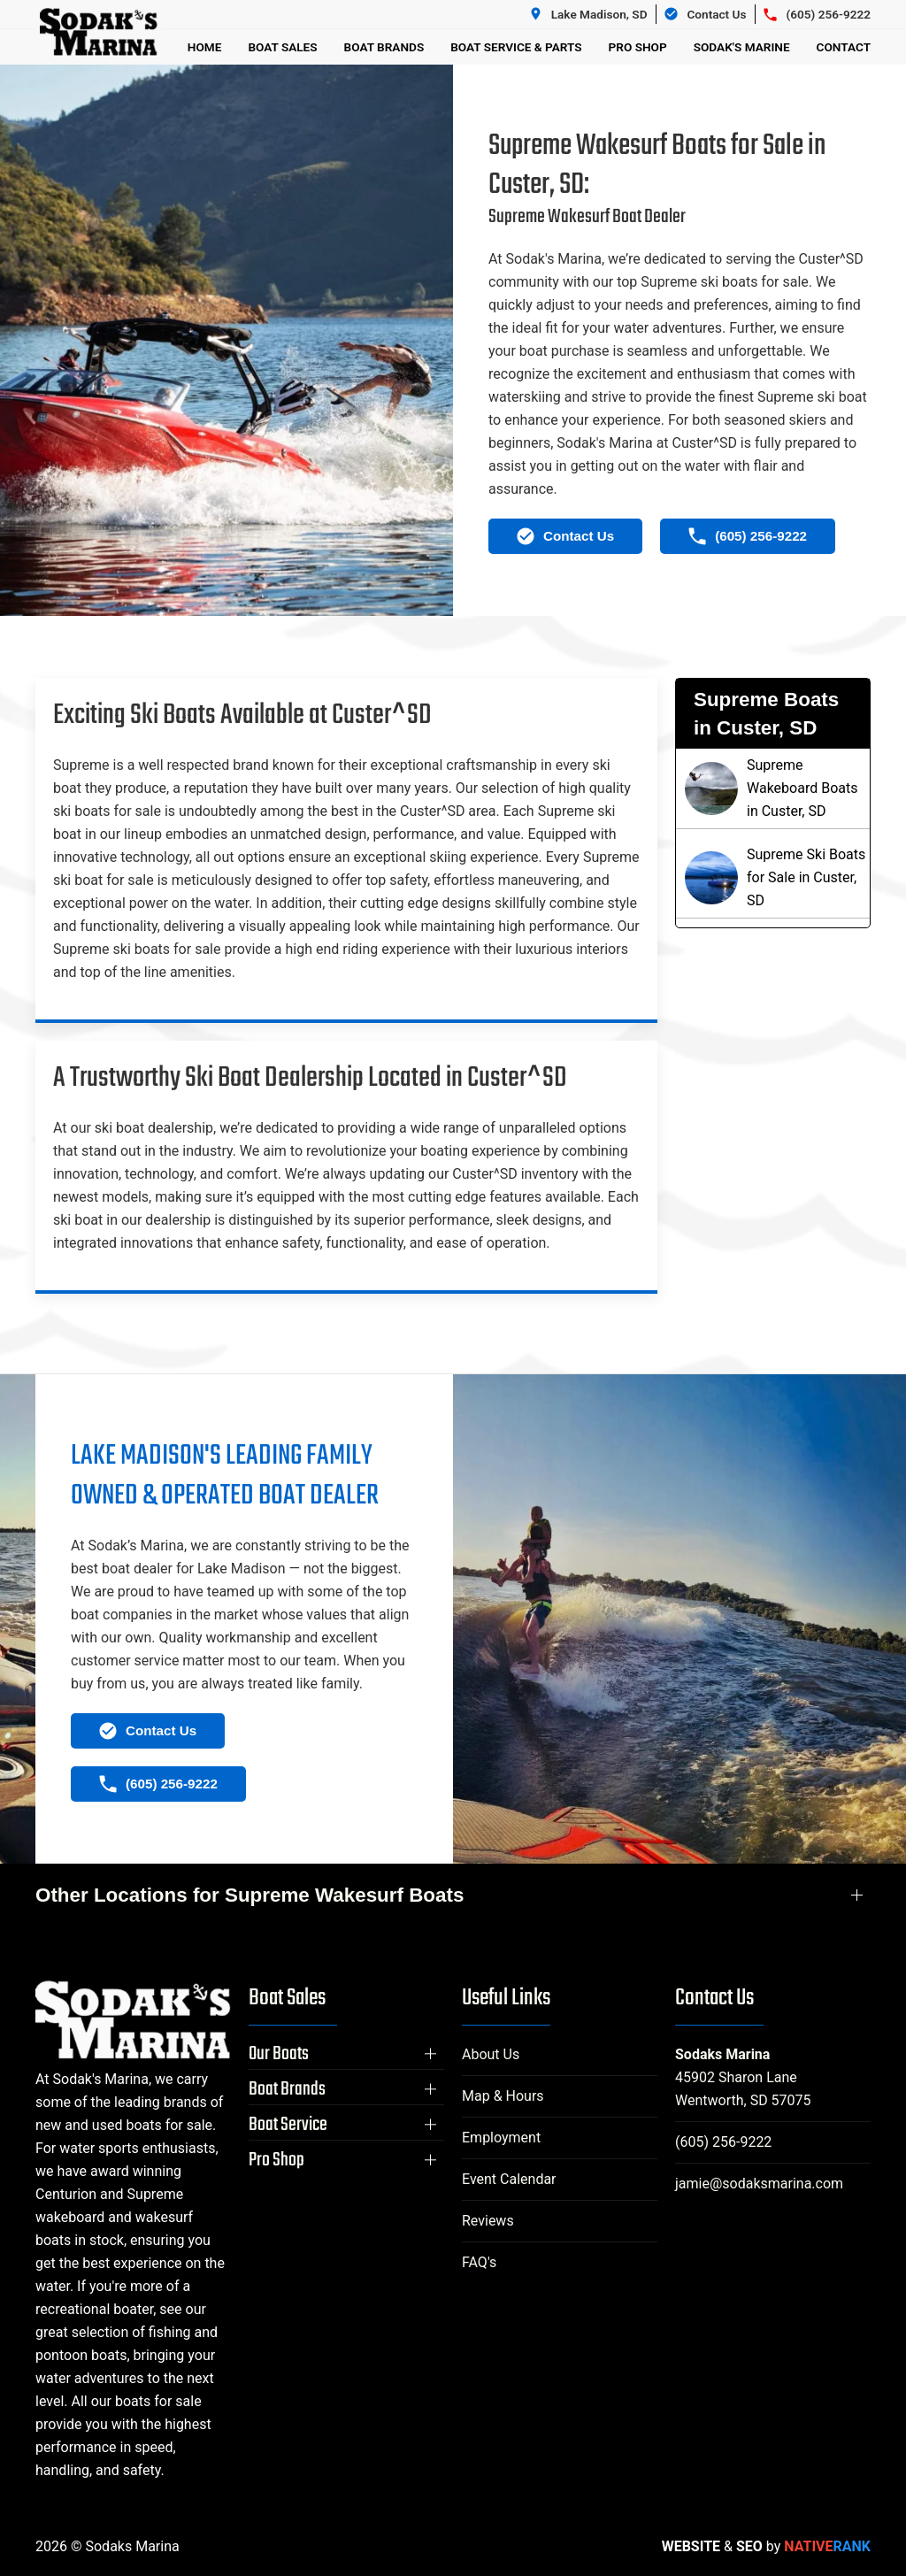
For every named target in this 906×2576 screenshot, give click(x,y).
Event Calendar (509, 2179)
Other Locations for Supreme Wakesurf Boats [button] (249, 1895)
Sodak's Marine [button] (742, 47)
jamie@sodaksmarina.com (759, 2183)
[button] (346, 2054)
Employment (501, 2137)
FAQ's (479, 2262)
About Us (490, 2054)
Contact (844, 47)
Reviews (488, 2220)
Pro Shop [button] (638, 47)
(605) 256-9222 (723, 2142)
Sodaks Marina (722, 2054)
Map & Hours (503, 2096)
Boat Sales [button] (282, 47)
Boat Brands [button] (384, 47)
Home (205, 47)
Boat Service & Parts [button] (515, 47)
